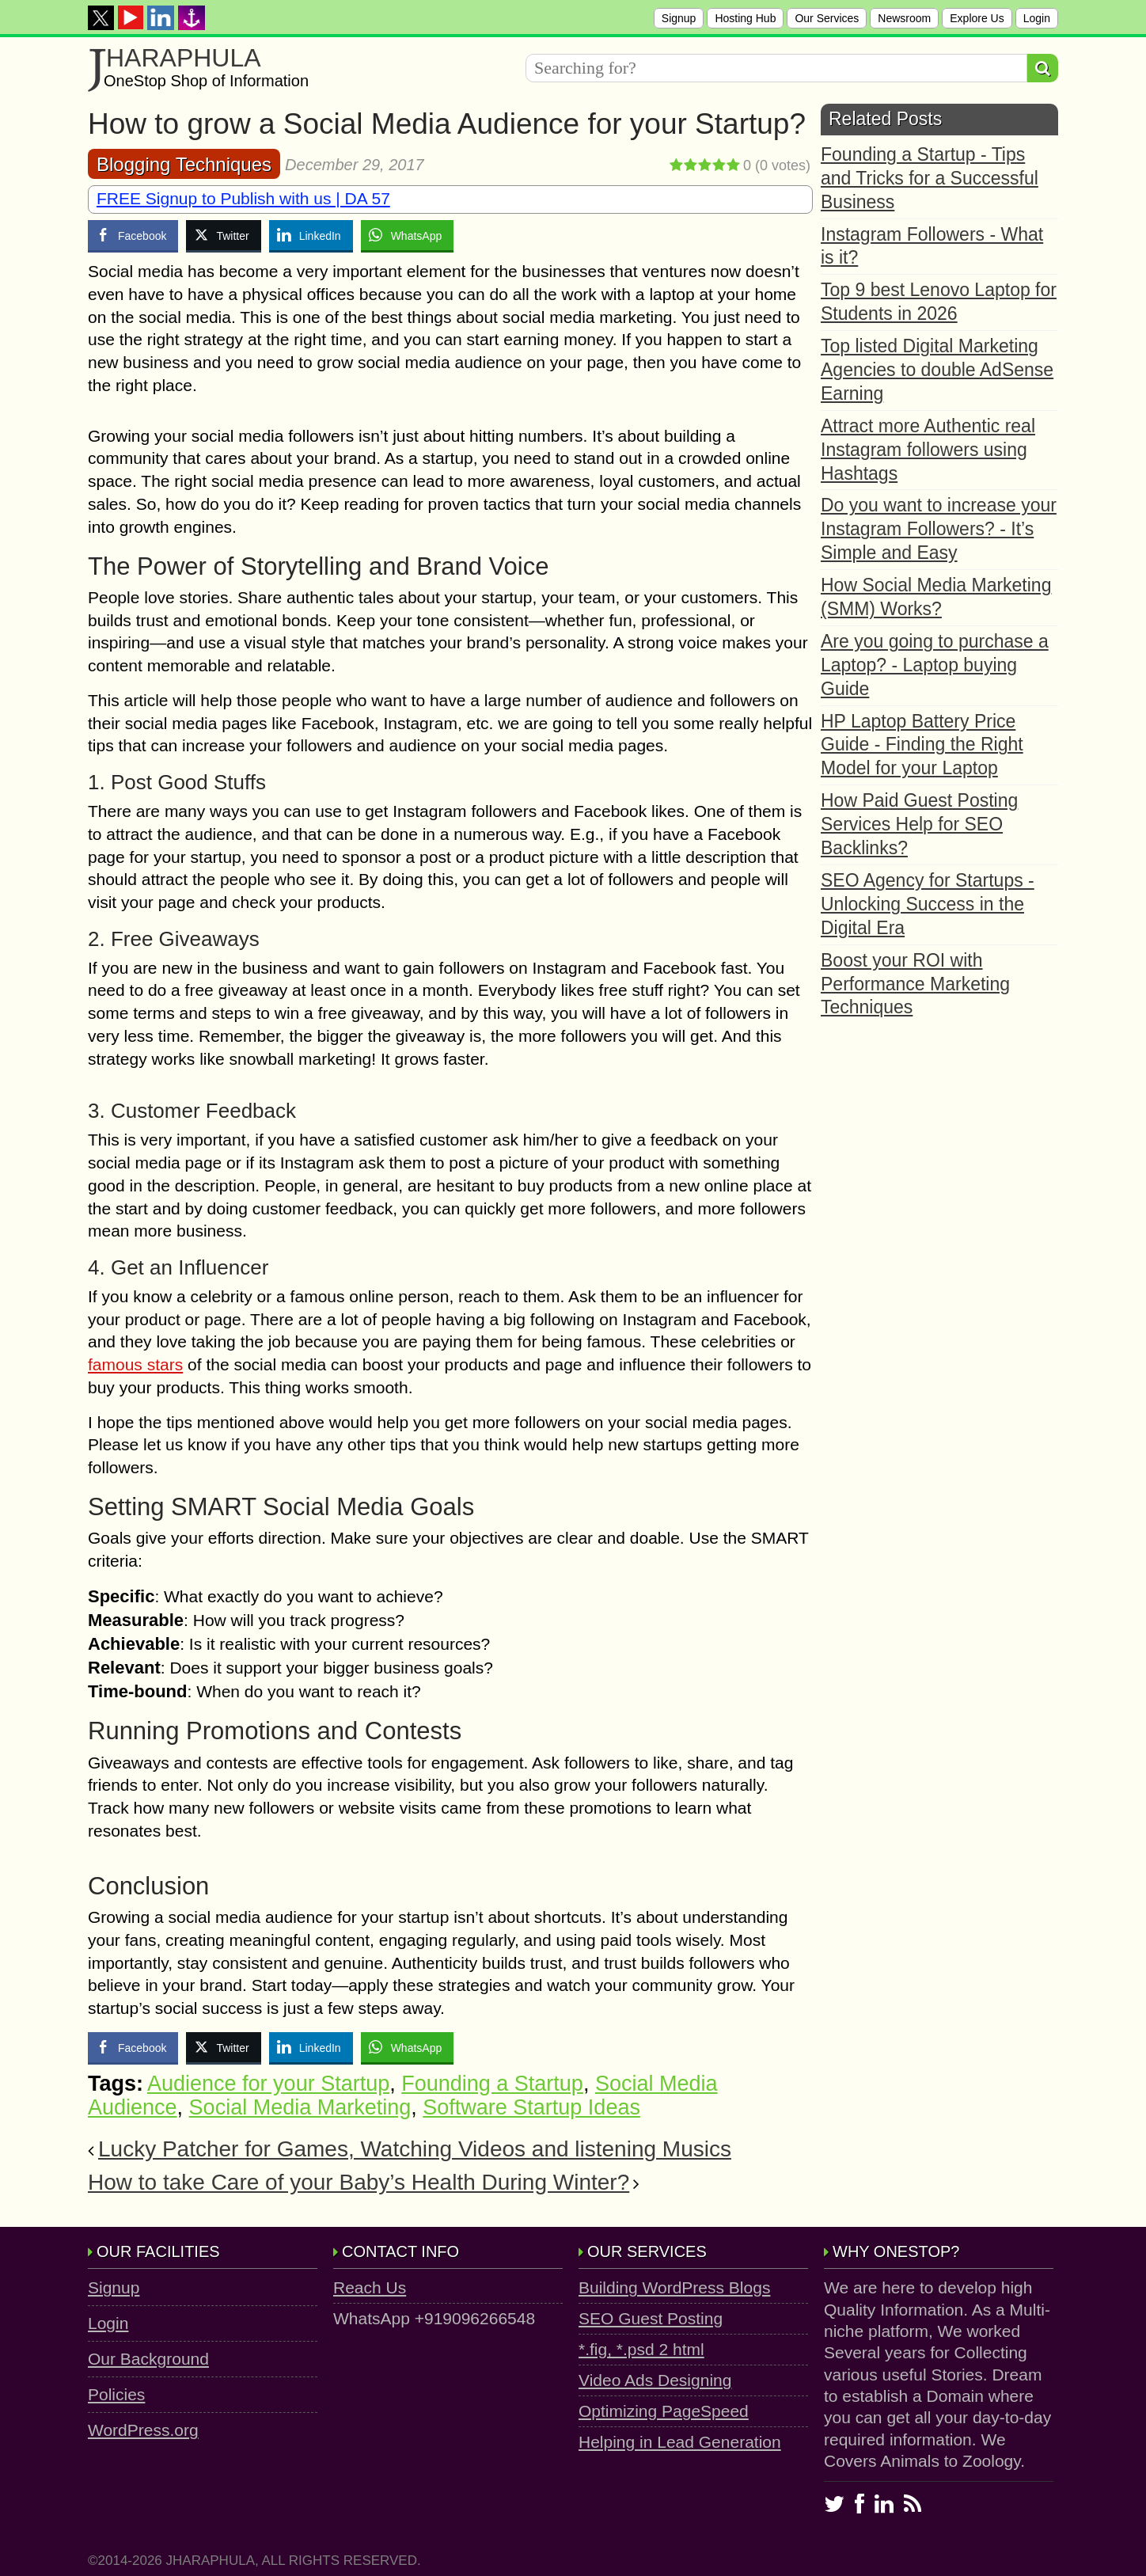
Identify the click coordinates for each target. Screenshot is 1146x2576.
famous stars (135, 1364)
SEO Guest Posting (651, 2318)
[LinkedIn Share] (311, 235)
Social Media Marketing (300, 2107)
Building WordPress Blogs (674, 2287)
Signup (679, 18)
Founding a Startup (492, 2083)
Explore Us (977, 18)
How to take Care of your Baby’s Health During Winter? (358, 2182)
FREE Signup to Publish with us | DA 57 (243, 198)
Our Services (827, 18)
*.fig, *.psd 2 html (641, 2349)
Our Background (148, 2359)
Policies (116, 2394)
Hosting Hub (745, 18)
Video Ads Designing (655, 2380)
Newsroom (904, 18)
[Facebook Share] (133, 235)
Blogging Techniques (184, 164)
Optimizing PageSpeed (664, 2411)
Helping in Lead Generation (680, 2442)
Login (1036, 18)
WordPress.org (143, 2430)
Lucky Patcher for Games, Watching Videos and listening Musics (414, 2149)
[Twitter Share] (223, 235)
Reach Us (369, 2287)
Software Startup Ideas (531, 2107)
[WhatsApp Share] (407, 235)
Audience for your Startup (268, 2083)
